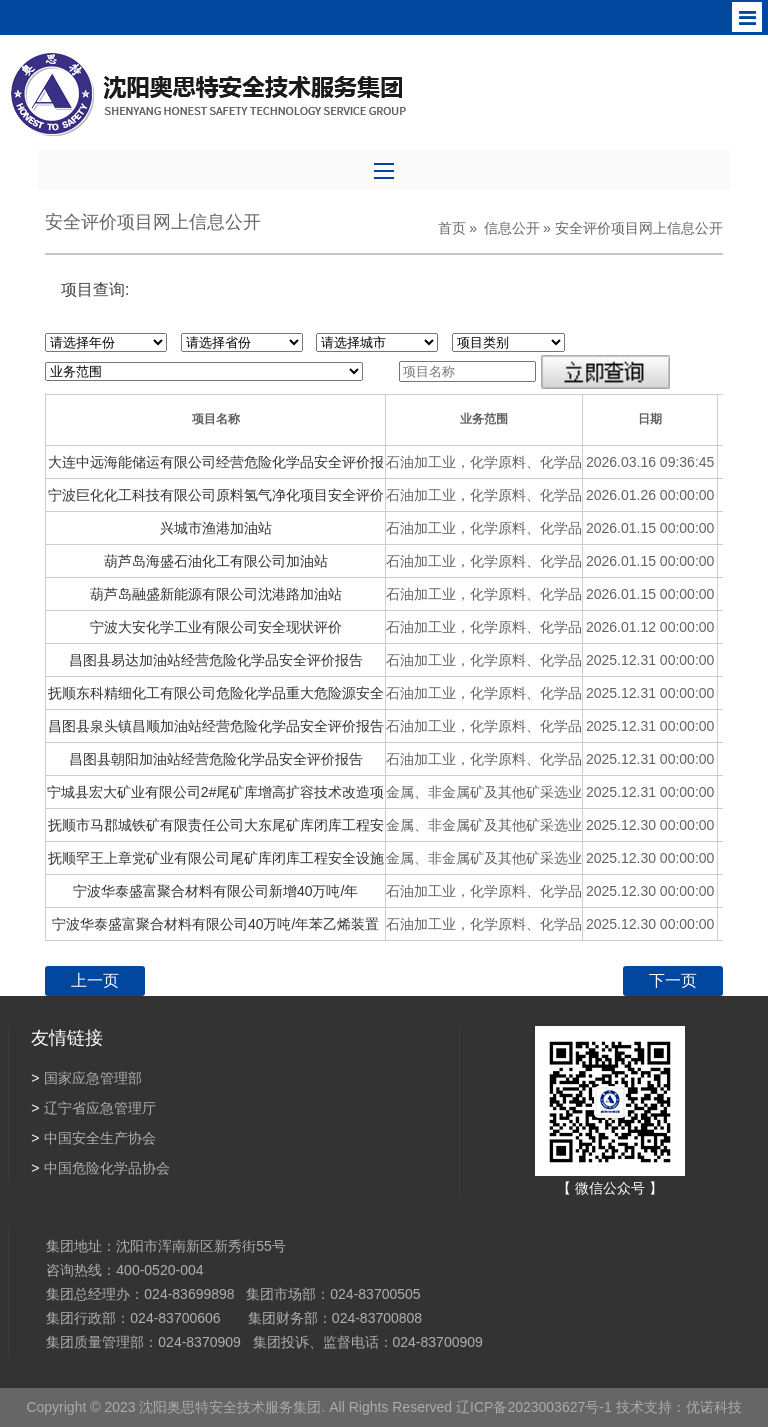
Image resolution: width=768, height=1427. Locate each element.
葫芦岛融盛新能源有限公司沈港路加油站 (216, 594)
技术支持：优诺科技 (677, 1407)
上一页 (95, 980)
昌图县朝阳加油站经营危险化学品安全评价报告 (216, 759)
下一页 (673, 980)
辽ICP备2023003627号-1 (532, 1407)
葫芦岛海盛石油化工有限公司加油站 (216, 561)
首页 (452, 228)
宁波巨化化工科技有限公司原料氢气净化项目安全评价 (216, 495)
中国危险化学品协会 (100, 1168)
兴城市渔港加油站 (216, 528)
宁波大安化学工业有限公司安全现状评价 (216, 627)
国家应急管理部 (86, 1078)
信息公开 (512, 228)
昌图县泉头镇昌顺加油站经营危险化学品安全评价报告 (216, 726)
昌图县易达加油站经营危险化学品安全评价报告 (216, 660)
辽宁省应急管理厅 (93, 1108)
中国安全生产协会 (93, 1138)
